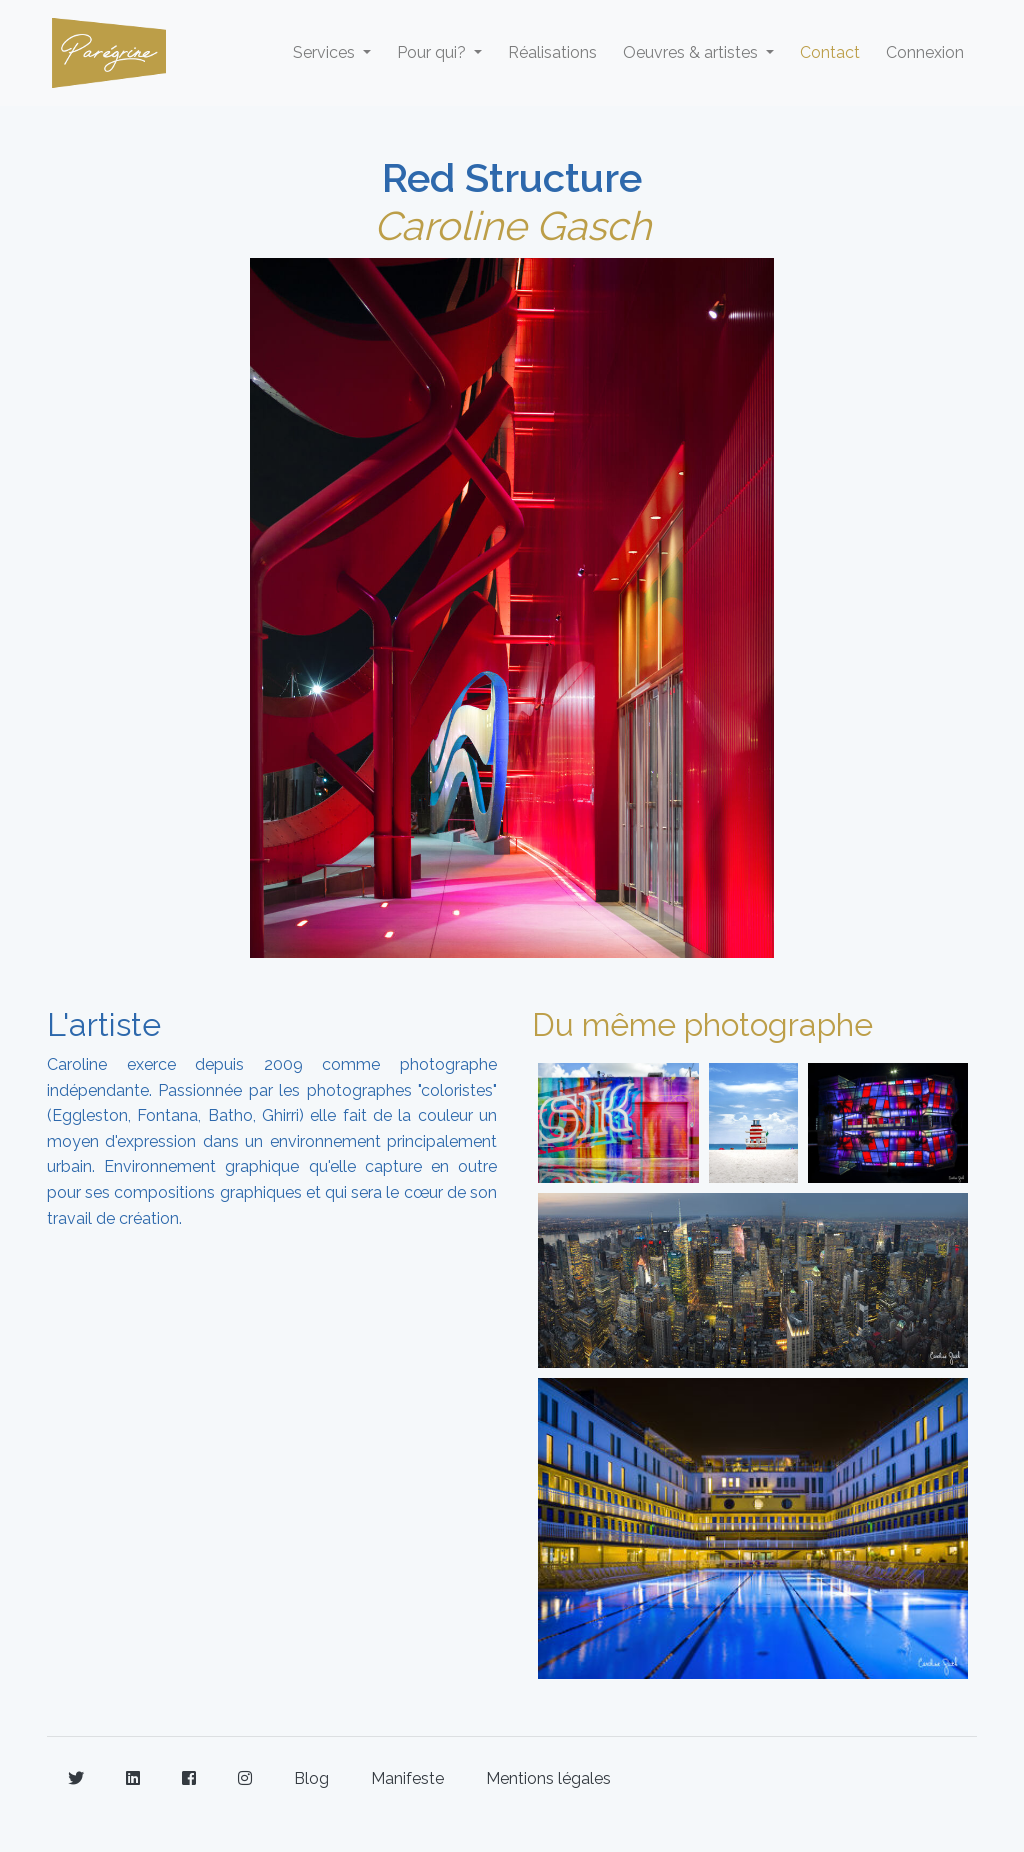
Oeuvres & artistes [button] (692, 52)
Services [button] (326, 52)
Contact (830, 52)
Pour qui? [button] (433, 52)
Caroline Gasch (512, 225)
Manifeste (407, 1778)
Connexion (925, 52)
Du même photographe (702, 1024)
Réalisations (552, 52)
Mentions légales (548, 1778)
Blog (311, 1778)
